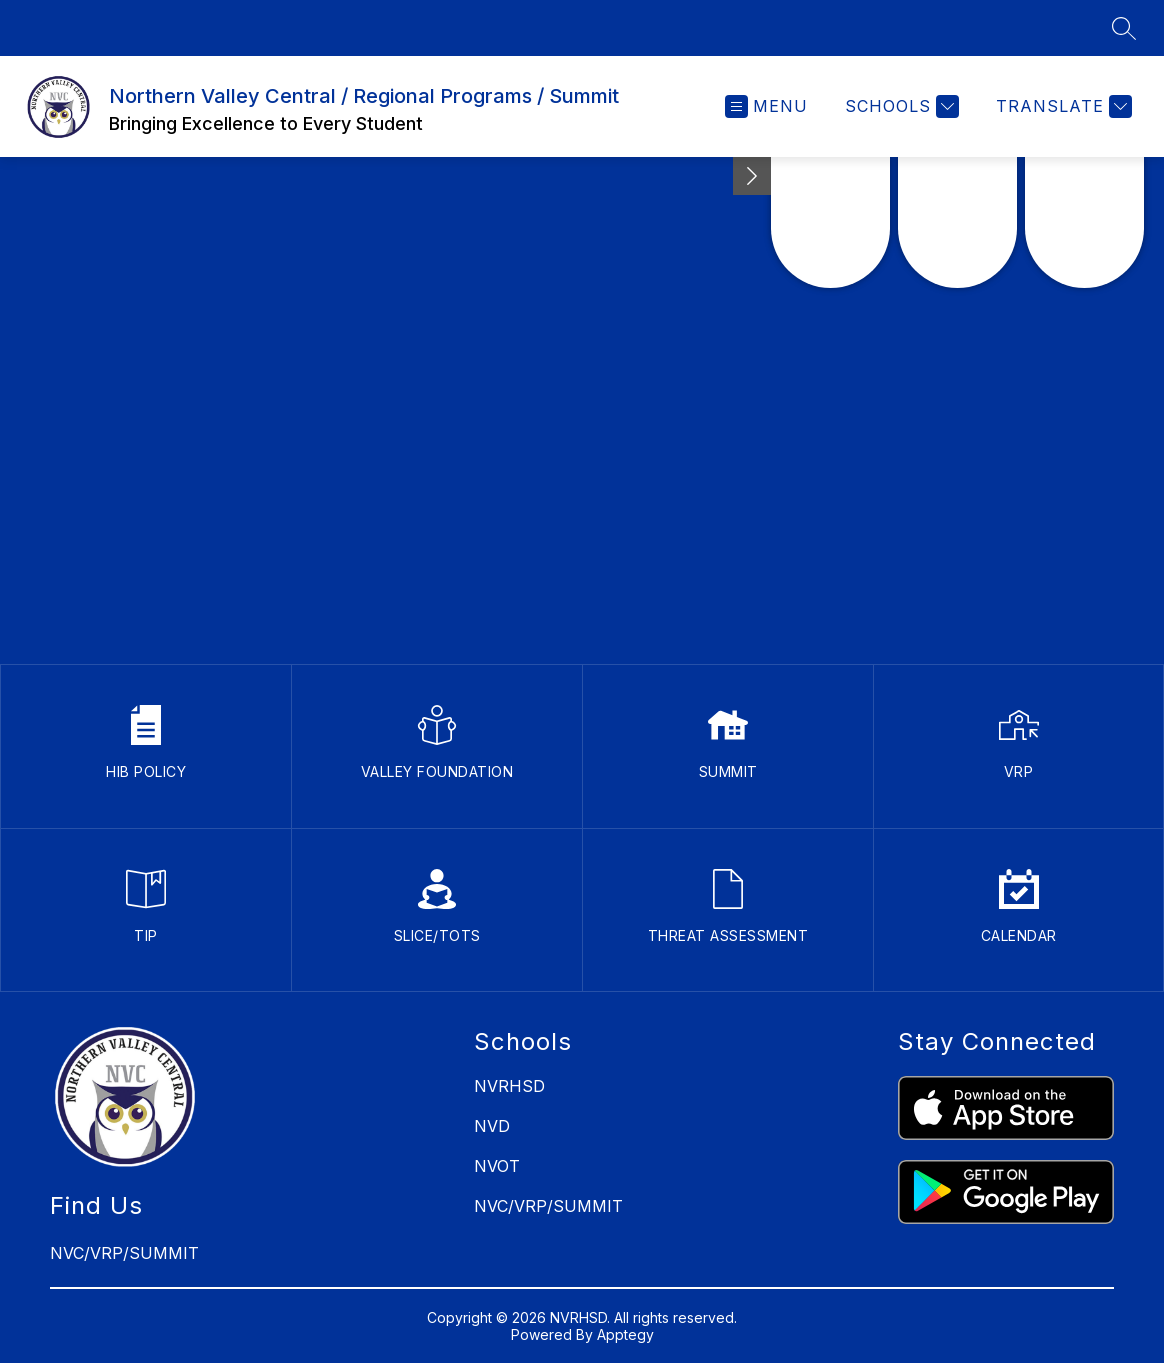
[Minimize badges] (752, 176)
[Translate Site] (1061, 106)
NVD (492, 1126)
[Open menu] (766, 106)
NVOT (497, 1166)
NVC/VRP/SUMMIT (548, 1206)
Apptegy (625, 1334)
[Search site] (1124, 28)
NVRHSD (509, 1086)
